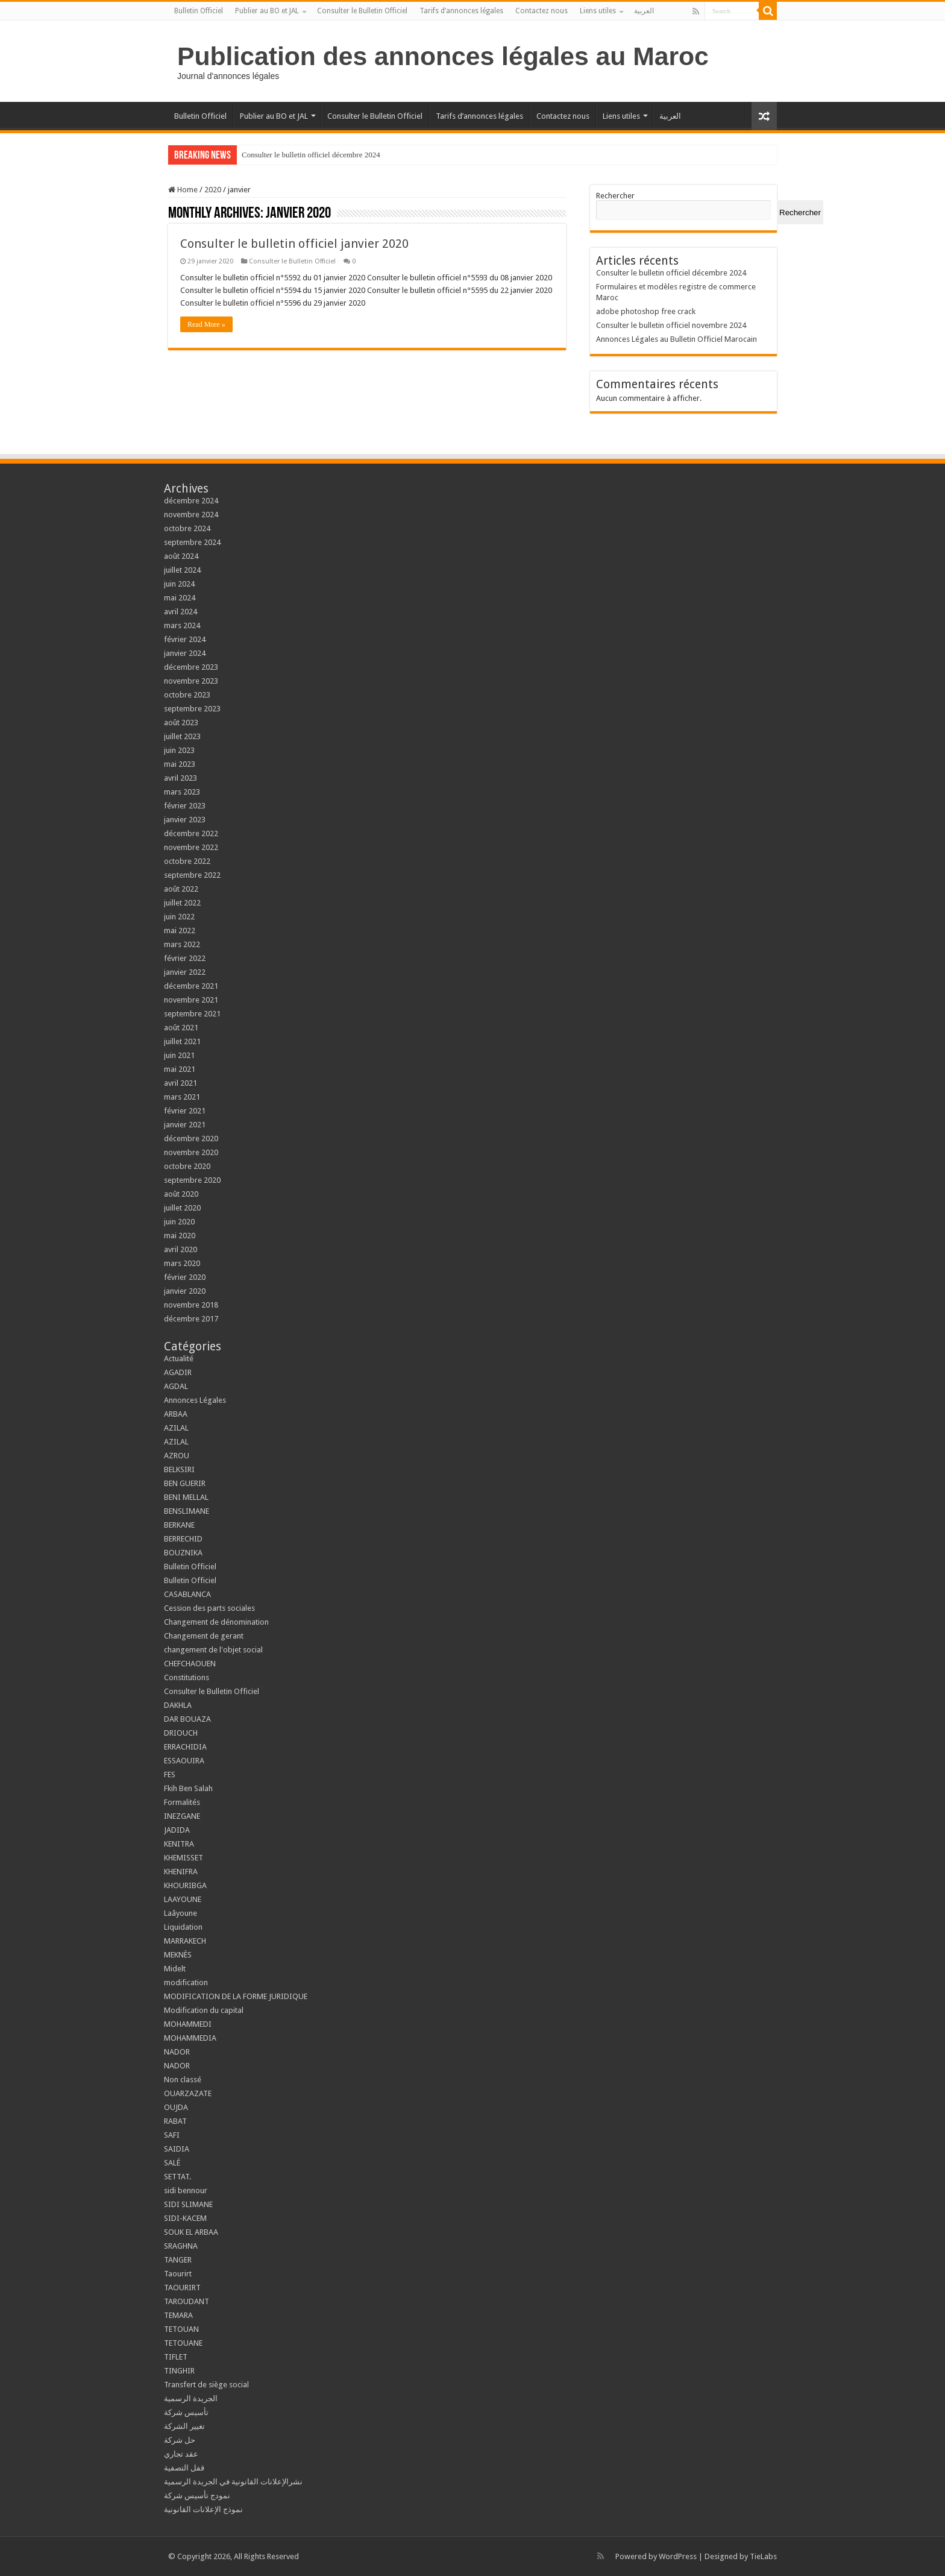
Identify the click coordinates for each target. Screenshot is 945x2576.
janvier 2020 (185, 1291)
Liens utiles (598, 11)
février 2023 (185, 805)
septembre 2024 (192, 542)
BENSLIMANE (186, 1511)
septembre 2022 (192, 875)
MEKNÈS (178, 1954)
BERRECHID (184, 1538)
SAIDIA (176, 2148)
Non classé (182, 2079)
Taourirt (178, 2273)
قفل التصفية (184, 2467)
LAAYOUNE (182, 1899)
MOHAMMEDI (188, 2024)
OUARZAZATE (188, 2093)
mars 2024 (182, 625)
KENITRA (179, 1843)
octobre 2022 (187, 861)
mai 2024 (179, 597)
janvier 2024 (185, 653)
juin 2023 (179, 750)
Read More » (206, 324)
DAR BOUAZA (187, 1719)
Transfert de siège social (206, 2384)
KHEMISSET (183, 1857)
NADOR (177, 2051)
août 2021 (181, 1027)
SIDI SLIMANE (192, 2204)
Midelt (175, 1968)
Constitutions (186, 1677)
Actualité (178, 1358)
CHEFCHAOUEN (190, 1663)
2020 (212, 189)
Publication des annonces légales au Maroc (443, 56)
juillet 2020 (182, 1207)
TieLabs (763, 2556)
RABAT (175, 2121)
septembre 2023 (192, 708)
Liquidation (183, 1927)
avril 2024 (180, 611)
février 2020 (185, 1277)
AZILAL (176, 1427)
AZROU (176, 1455)
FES (169, 1774)
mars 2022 (182, 944)
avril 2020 (180, 1249)
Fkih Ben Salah (189, 1788)
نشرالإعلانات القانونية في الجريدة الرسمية (233, 2481)
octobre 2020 (187, 1166)
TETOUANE (183, 2343)
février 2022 (185, 958)
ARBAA (178, 1414)
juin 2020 (179, 1221)
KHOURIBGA (185, 1885)
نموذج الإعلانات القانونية (203, 2509)
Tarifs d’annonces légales (461, 11)
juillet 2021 (182, 1041)
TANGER (178, 2259)
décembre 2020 (191, 1138)
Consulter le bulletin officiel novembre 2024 (671, 325)
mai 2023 (179, 764)
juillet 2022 (182, 902)
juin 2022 (179, 916)
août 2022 (181, 888)
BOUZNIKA (183, 1552)
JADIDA (177, 1829)
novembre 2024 (191, 514)
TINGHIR (179, 2370)
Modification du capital (203, 2010)
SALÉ (172, 2162)
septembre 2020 (192, 1180)
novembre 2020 (191, 1152)
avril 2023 (180, 778)
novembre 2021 (191, 999)
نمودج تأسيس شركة (197, 2495)
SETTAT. (177, 2176)
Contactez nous (541, 11)
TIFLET (175, 2356)
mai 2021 (179, 1069)
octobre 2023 (187, 694)
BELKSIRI (179, 1469)
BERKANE (179, 1524)
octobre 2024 (187, 528)
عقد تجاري (181, 2453)
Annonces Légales (195, 1400)
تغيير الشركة (184, 2426)
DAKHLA (178, 1705)
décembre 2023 (191, 667)
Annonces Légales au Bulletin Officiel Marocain (676, 339)
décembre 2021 (191, 985)
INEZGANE (182, 1816)
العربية (644, 11)
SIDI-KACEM (185, 2218)
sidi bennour (185, 2190)
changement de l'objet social (213, 1649)
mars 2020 (182, 1263)
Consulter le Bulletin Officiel (362, 11)
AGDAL (176, 1386)
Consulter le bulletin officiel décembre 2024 (311, 154)
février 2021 (185, 1110)
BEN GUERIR (185, 1483)
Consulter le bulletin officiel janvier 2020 (294, 243)
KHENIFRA (181, 1871)
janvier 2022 (185, 972)
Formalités (182, 1802)
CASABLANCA (187, 1594)
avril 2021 (180, 1083)
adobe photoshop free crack (645, 311)
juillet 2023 (182, 736)
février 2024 (185, 639)
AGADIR (178, 1372)
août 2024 (181, 556)
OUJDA (176, 2107)
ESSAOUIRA (184, 1760)
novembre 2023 (191, 680)
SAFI (172, 2135)
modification (186, 1982)
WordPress (678, 2556)
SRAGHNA (181, 2245)
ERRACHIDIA (185, 1746)
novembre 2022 (191, 847)
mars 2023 (182, 791)
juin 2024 (179, 583)
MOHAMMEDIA (190, 2037)
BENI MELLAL (186, 1497)
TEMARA (182, 2315)
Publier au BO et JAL (267, 11)
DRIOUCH (181, 1732)
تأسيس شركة (186, 2412)
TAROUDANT (187, 2301)
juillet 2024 (182, 570)
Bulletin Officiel (198, 11)
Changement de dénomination (216, 1622)
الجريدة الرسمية (191, 2398)
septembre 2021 (192, 1013)
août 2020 (181, 1193)
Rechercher (615, 195)
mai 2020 (179, 1235)
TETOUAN (181, 2329)
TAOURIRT (184, 2287)
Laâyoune (180, 1913)
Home (183, 189)
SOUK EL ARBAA (191, 2232)
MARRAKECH (185, 1940)
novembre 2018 (191, 1304)
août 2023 (181, 722)
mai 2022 (179, 930)
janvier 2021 (185, 1124)
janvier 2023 (185, 819)
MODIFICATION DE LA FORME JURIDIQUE (235, 1996)
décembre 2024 (191, 500)
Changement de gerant (203, 1635)
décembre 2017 (191, 1318)
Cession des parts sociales (209, 1608)
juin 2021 (179, 1055)
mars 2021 (182, 1096)
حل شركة (179, 2440)
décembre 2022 (191, 833)
